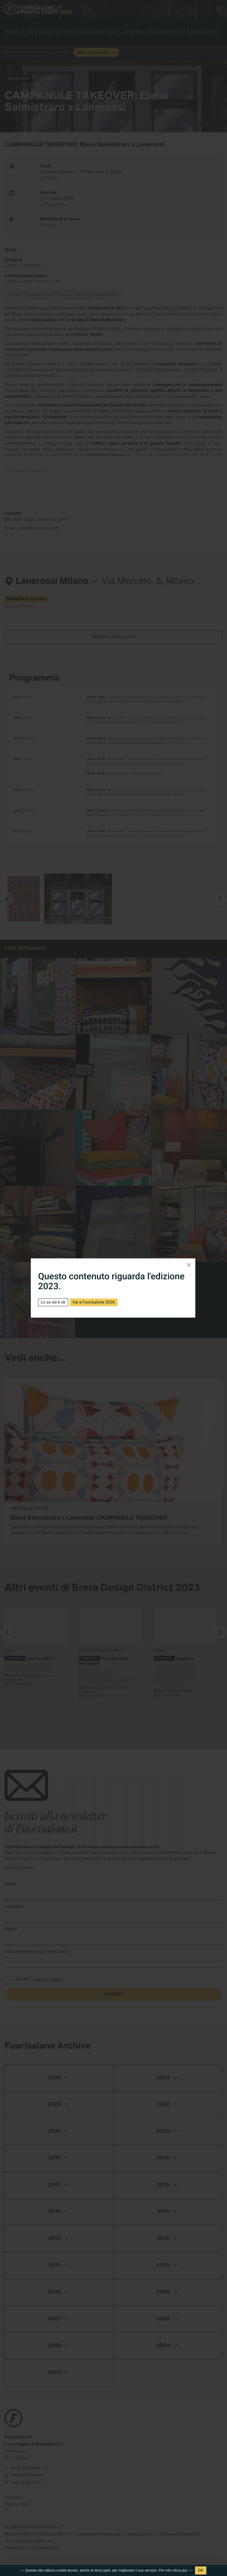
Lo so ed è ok (53, 1302)
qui (184, 2570)
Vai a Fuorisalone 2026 (93, 1302)
